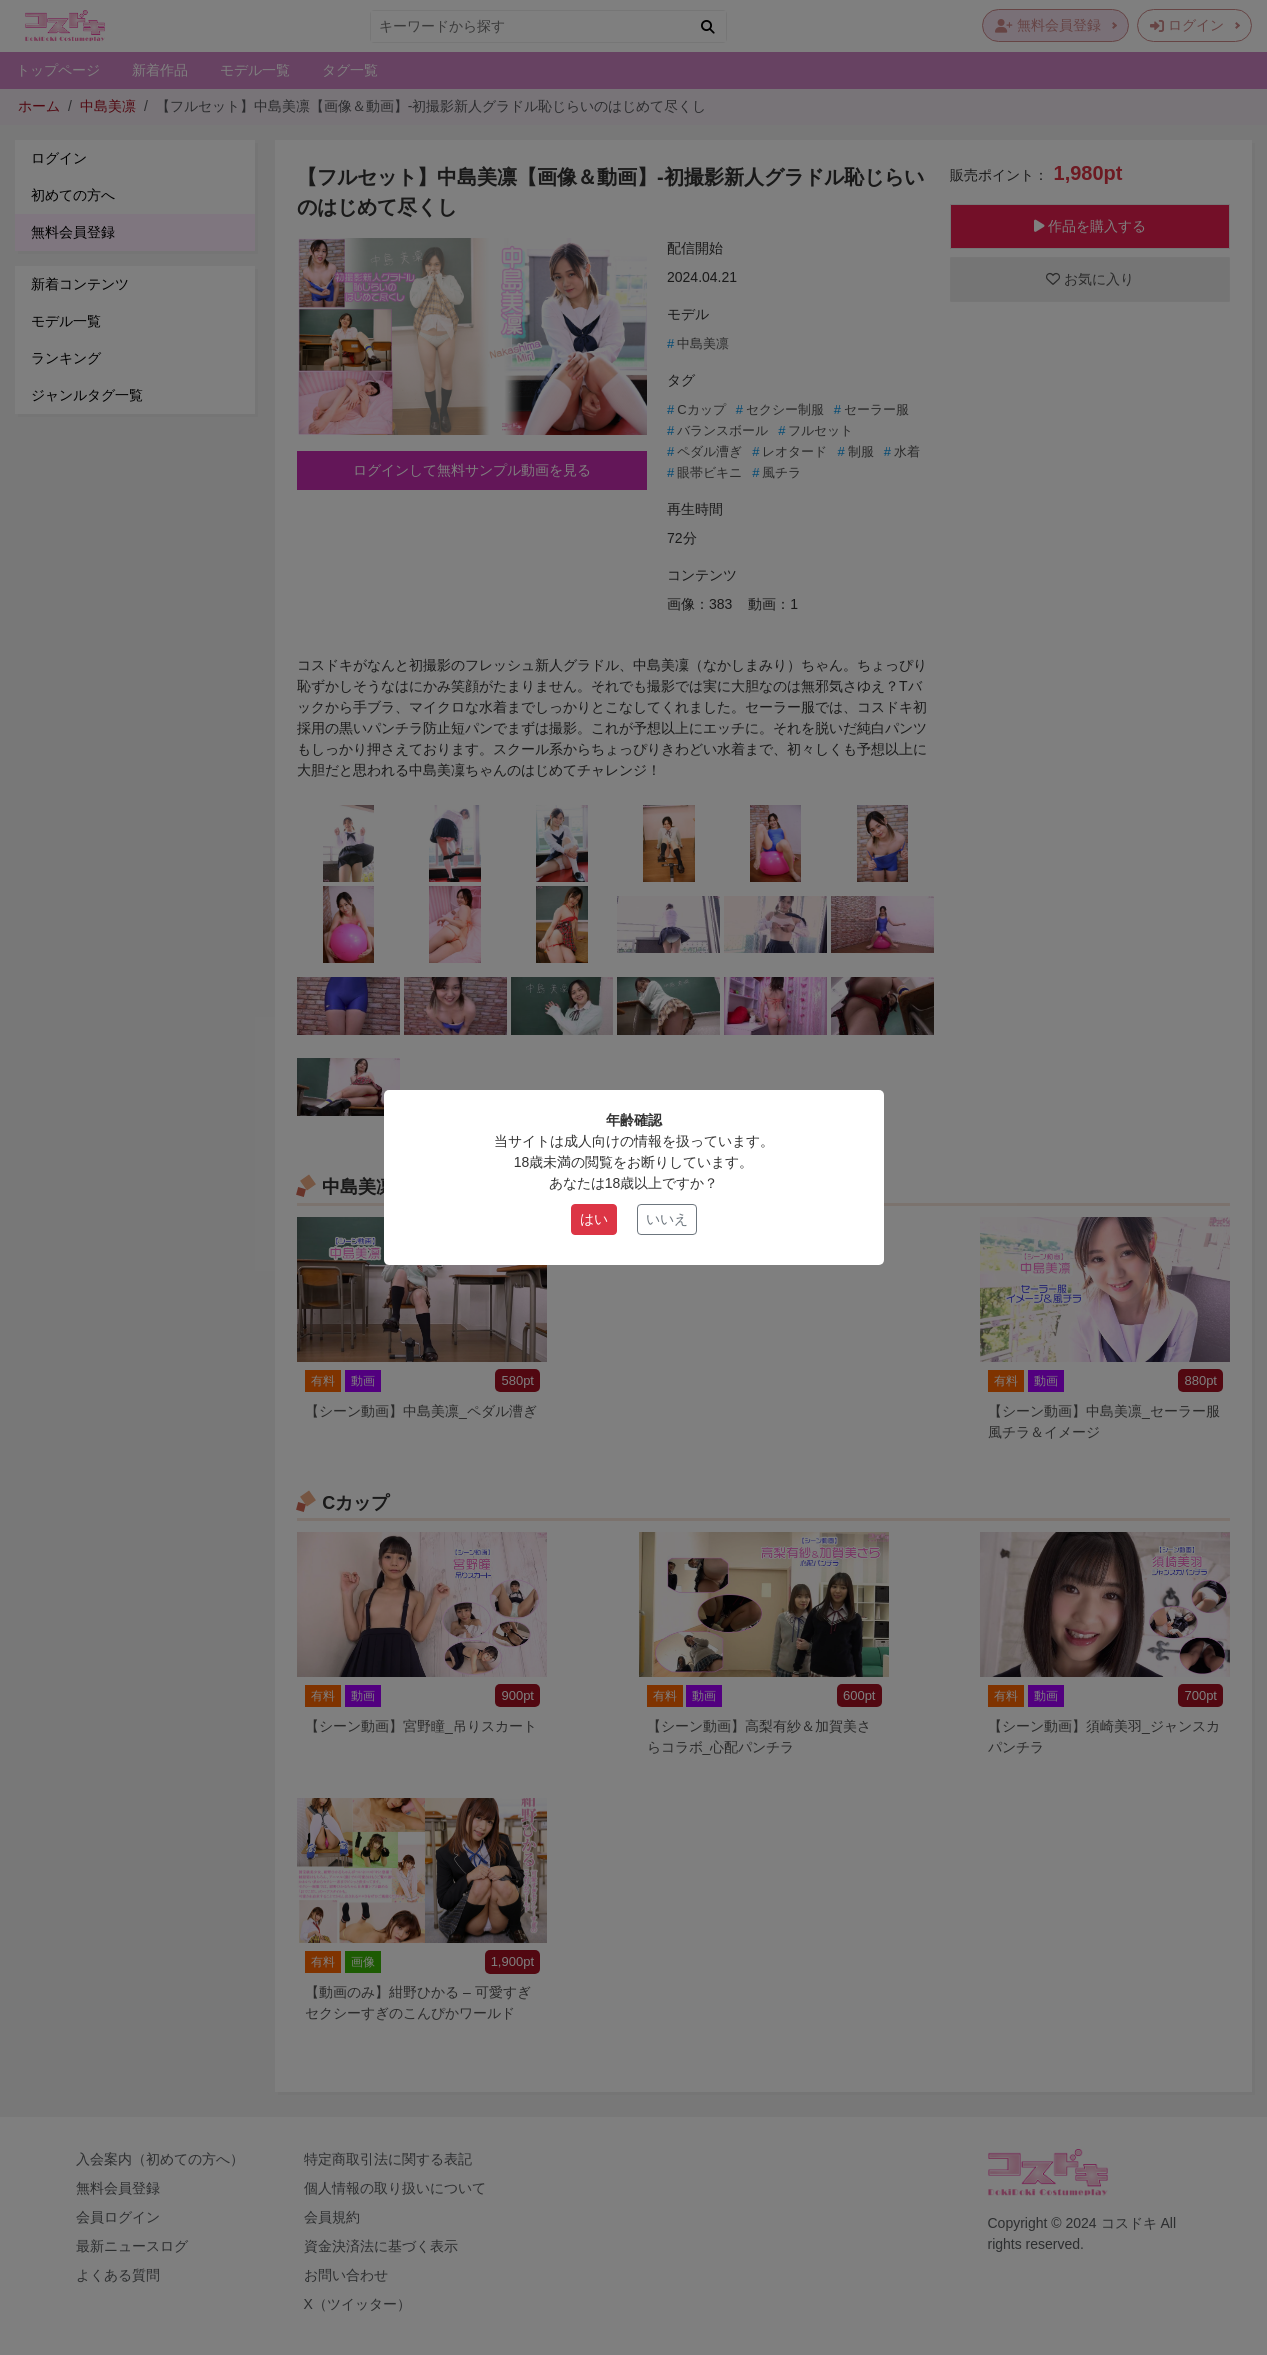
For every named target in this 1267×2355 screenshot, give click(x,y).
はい (594, 1219)
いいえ (667, 1219)
